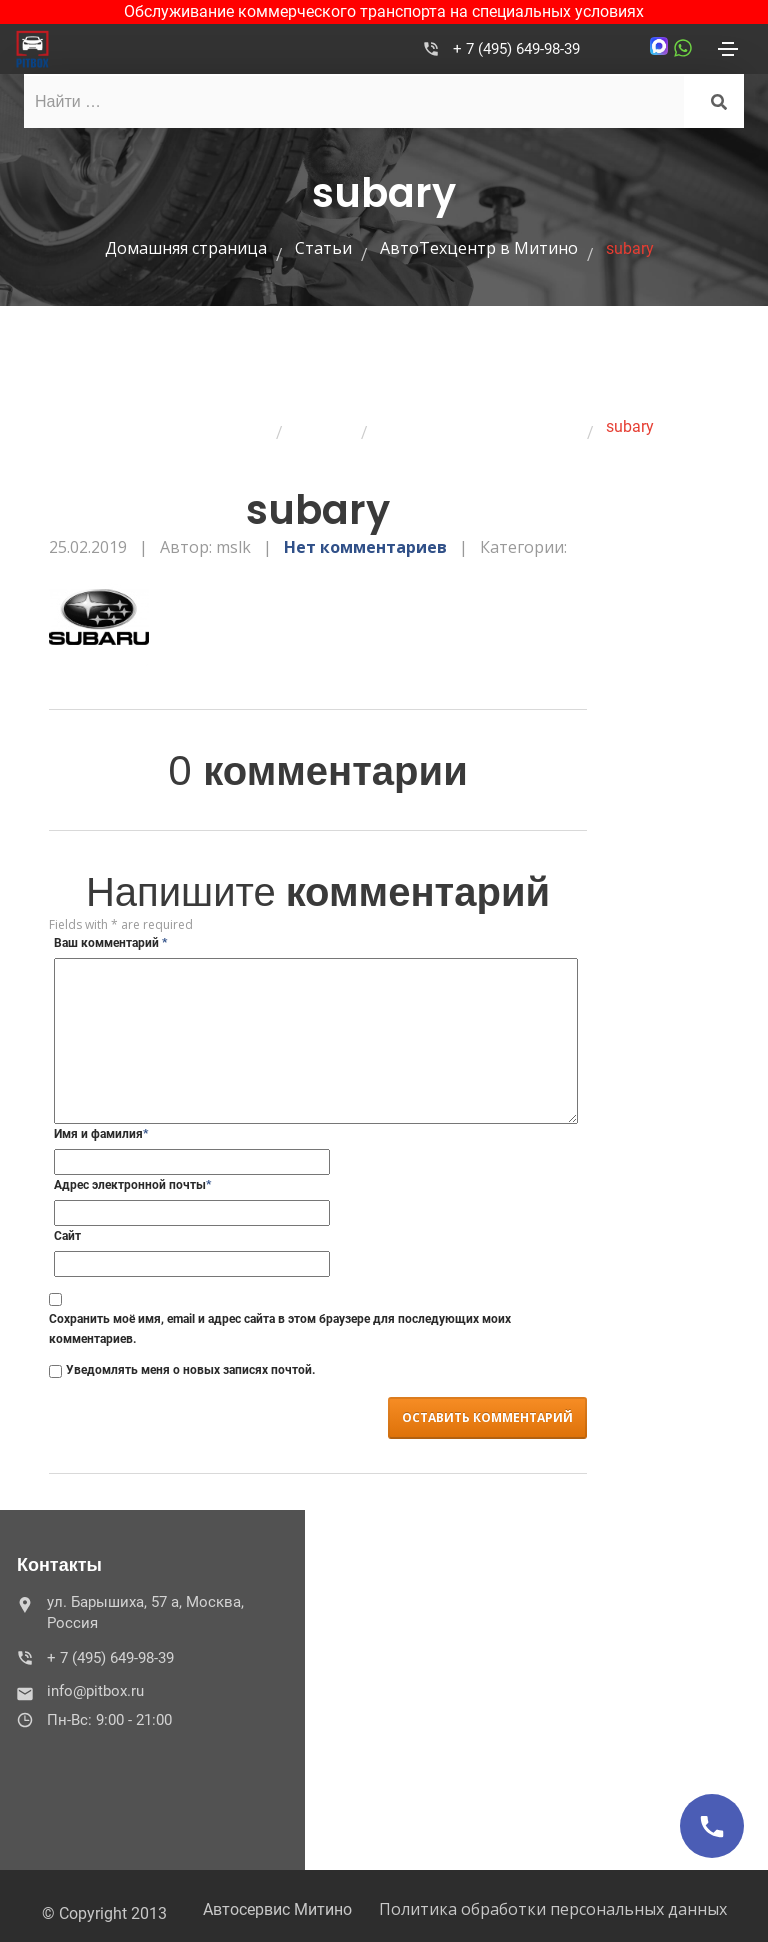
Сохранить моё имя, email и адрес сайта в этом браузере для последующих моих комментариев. (280, 1329)
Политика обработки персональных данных (553, 1909)
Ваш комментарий (110, 943)
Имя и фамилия (101, 1134)
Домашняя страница (186, 248)
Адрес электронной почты (132, 1185)
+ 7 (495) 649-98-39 (516, 49)
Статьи (323, 248)
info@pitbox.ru (82, 1691)
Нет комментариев (365, 547)
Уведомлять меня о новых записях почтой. (190, 1370)
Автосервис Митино (277, 1909)
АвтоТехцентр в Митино (479, 248)
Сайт (67, 1236)
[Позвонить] (712, 1826)
